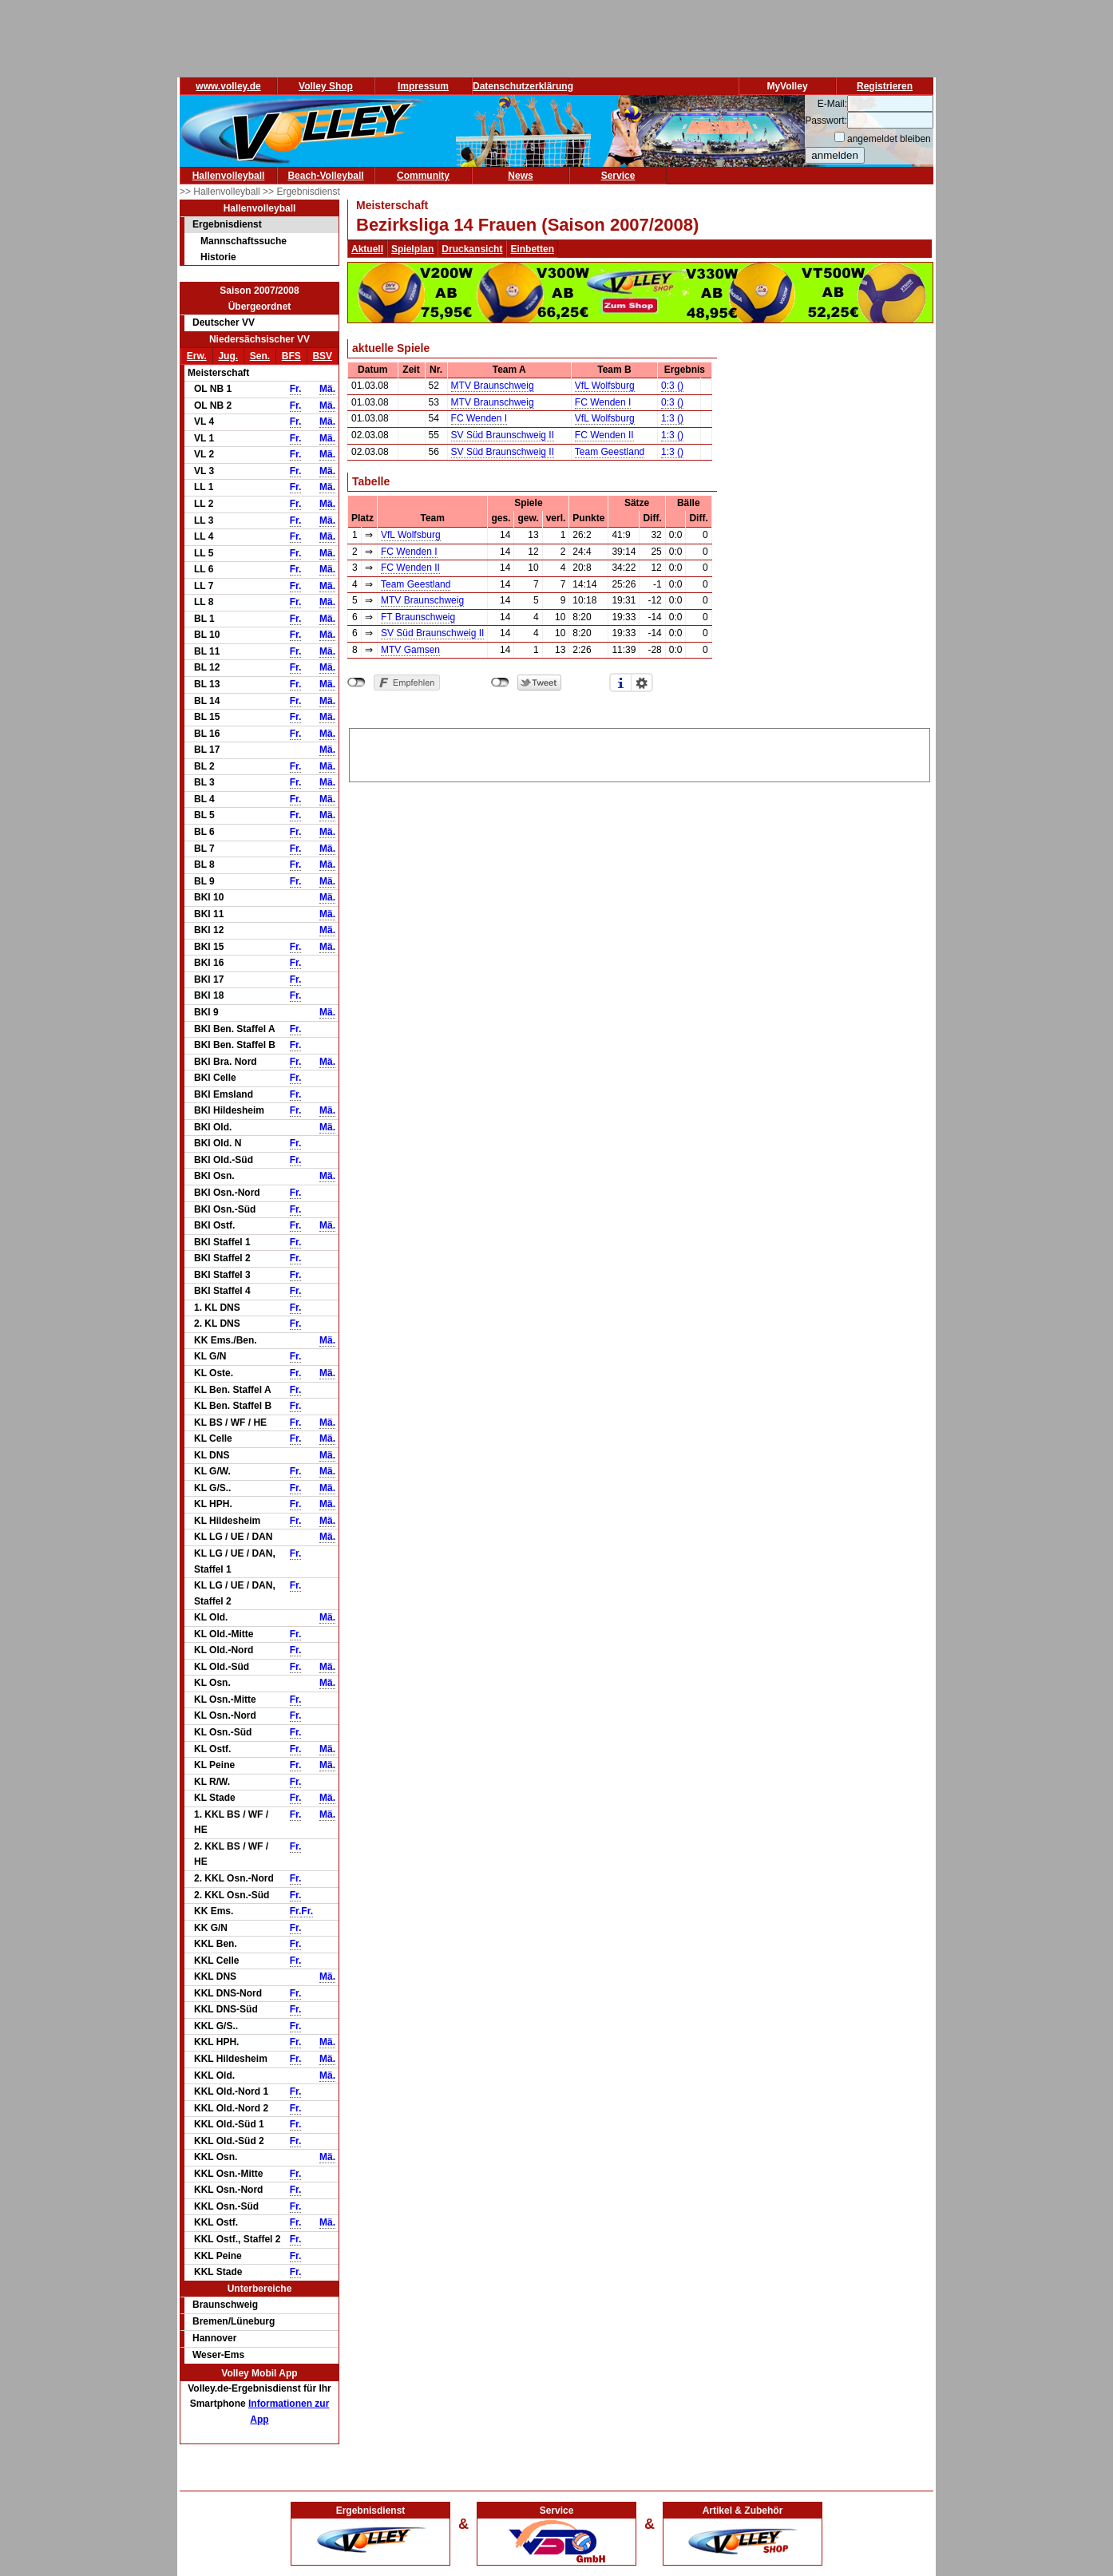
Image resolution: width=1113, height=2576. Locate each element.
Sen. (260, 356)
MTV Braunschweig (492, 385)
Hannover (214, 2338)
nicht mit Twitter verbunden (500, 682)
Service (618, 175)
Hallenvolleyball (228, 175)
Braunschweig (225, 2304)
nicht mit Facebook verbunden (356, 682)
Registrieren (885, 86)
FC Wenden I (603, 402)
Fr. (296, 388)
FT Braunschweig (418, 617)
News (520, 175)
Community (423, 175)
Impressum (423, 86)
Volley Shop (326, 86)
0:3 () (672, 385)
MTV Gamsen (410, 649)
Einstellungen (642, 682)
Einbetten (532, 249)
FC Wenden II (604, 435)
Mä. (327, 388)
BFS (291, 356)
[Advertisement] (639, 753)
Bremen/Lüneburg (233, 2321)
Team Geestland (609, 451)
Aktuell (367, 249)
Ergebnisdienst (227, 224)
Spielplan (412, 249)
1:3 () (672, 418)
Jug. (228, 356)
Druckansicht (472, 249)
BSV (322, 356)
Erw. (197, 356)
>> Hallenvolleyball (221, 191)
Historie (218, 257)
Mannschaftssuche (243, 241)
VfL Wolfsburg (605, 385)
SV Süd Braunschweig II (502, 435)
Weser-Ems (218, 2354)
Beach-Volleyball (325, 175)
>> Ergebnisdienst (301, 191)
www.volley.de (228, 86)
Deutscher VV (223, 322)
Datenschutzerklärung (523, 86)
